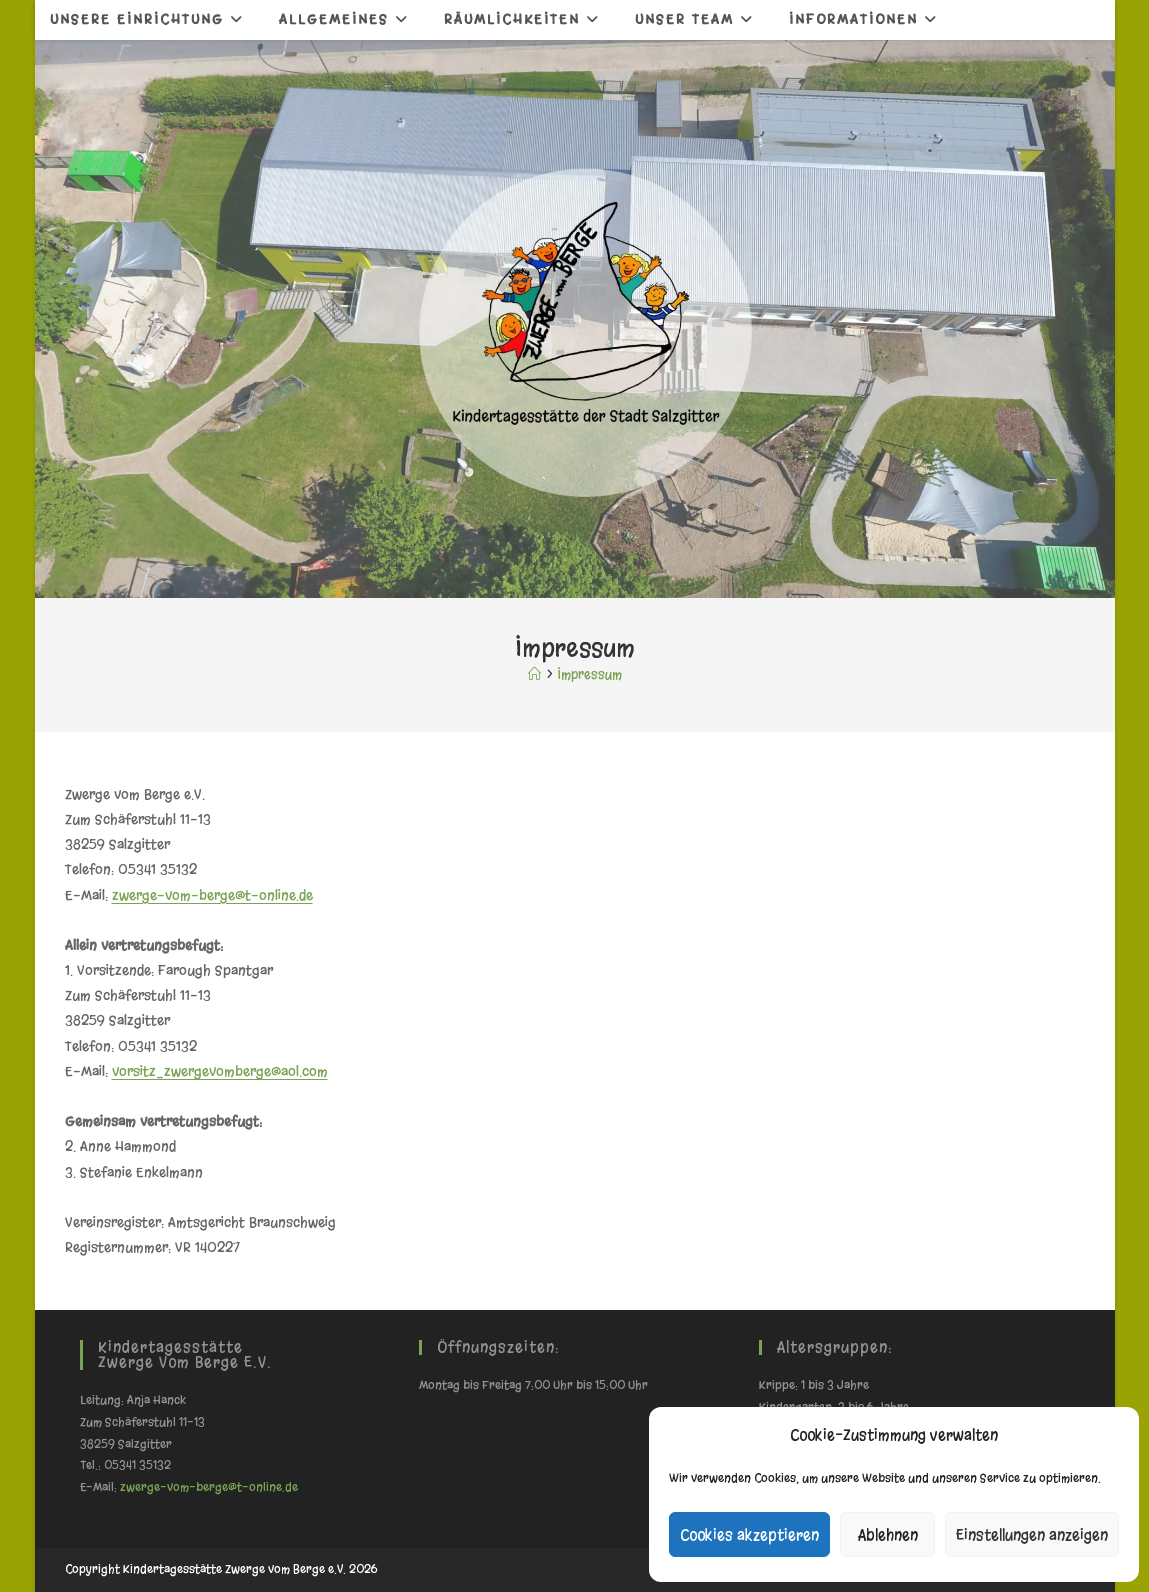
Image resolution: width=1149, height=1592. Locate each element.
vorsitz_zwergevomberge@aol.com (220, 1071)
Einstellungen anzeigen (1032, 1535)
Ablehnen (888, 1535)
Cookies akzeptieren (749, 1535)
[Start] (534, 674)
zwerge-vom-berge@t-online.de (212, 895)
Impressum (590, 674)
